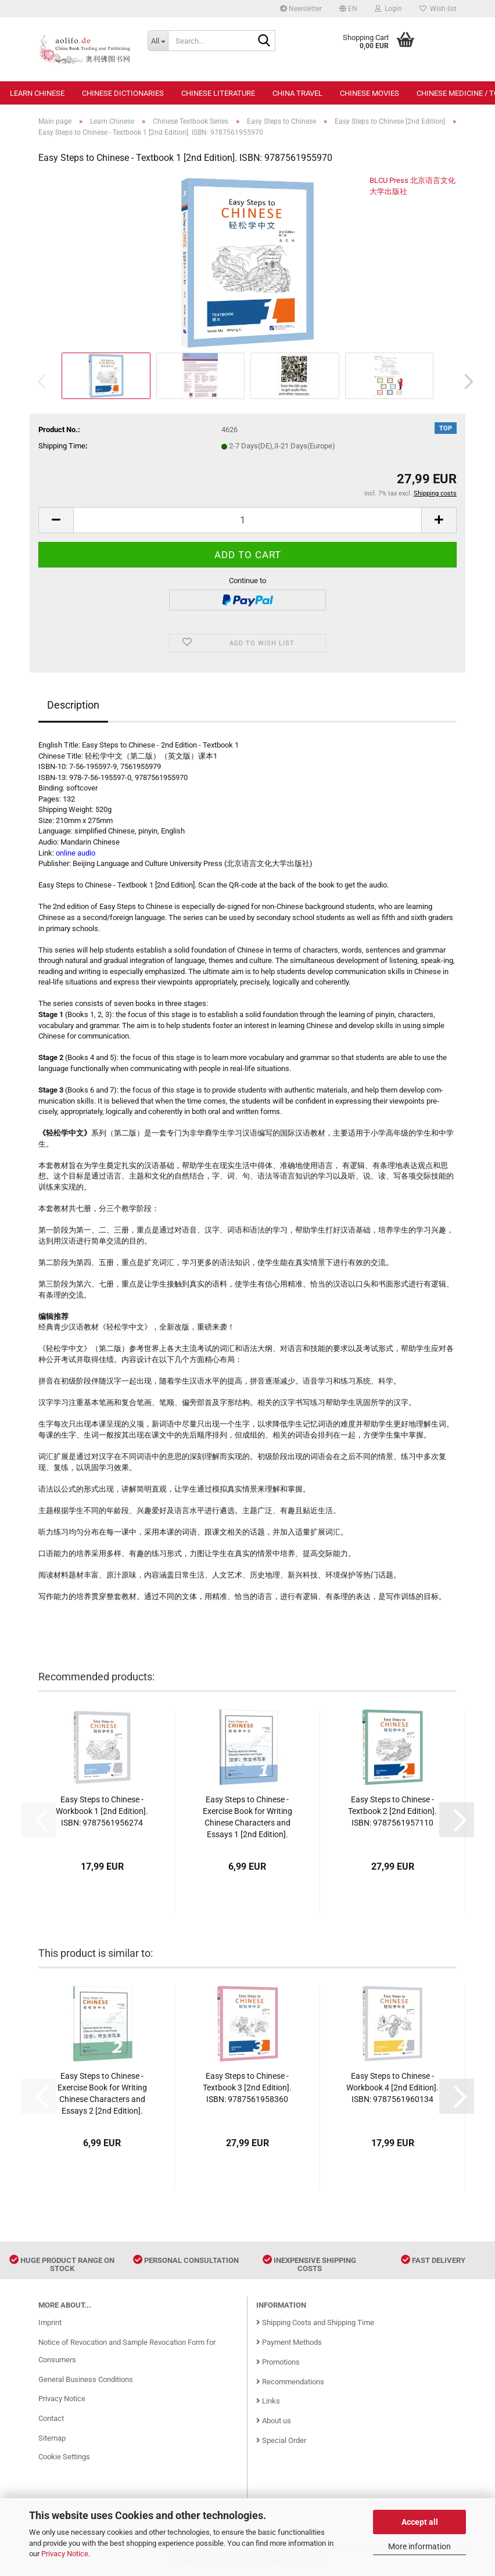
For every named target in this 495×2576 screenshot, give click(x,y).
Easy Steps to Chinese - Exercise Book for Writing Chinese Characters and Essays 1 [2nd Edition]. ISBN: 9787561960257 (247, 1817)
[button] (348, 8)
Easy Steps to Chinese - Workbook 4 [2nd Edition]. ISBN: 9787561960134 (392, 2087)
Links (268, 2401)
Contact (51, 2418)
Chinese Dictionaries (123, 93)
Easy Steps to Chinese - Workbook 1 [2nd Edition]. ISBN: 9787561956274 (102, 1811)
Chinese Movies (369, 93)
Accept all (419, 2522)
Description (73, 705)
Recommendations (290, 2381)
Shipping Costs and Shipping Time (315, 2322)
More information (419, 2546)
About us (273, 2420)
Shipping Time (61, 445)
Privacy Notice (64, 2553)
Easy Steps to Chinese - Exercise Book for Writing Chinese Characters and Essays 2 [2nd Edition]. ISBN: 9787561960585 (102, 2094)
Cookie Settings (64, 2456)
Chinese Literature (218, 93)
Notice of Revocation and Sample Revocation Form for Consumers (127, 2351)
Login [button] (388, 9)
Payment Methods (289, 2342)
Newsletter (301, 9)
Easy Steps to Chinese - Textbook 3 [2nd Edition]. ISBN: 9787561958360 (247, 2087)
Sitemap (52, 2438)
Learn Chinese (37, 93)
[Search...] (158, 40)
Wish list (438, 9)
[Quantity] (247, 520)
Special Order (281, 2440)
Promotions (278, 2362)
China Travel (297, 93)
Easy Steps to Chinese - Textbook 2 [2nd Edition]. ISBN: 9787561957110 (392, 1811)
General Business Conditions (85, 2379)
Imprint (50, 2322)
